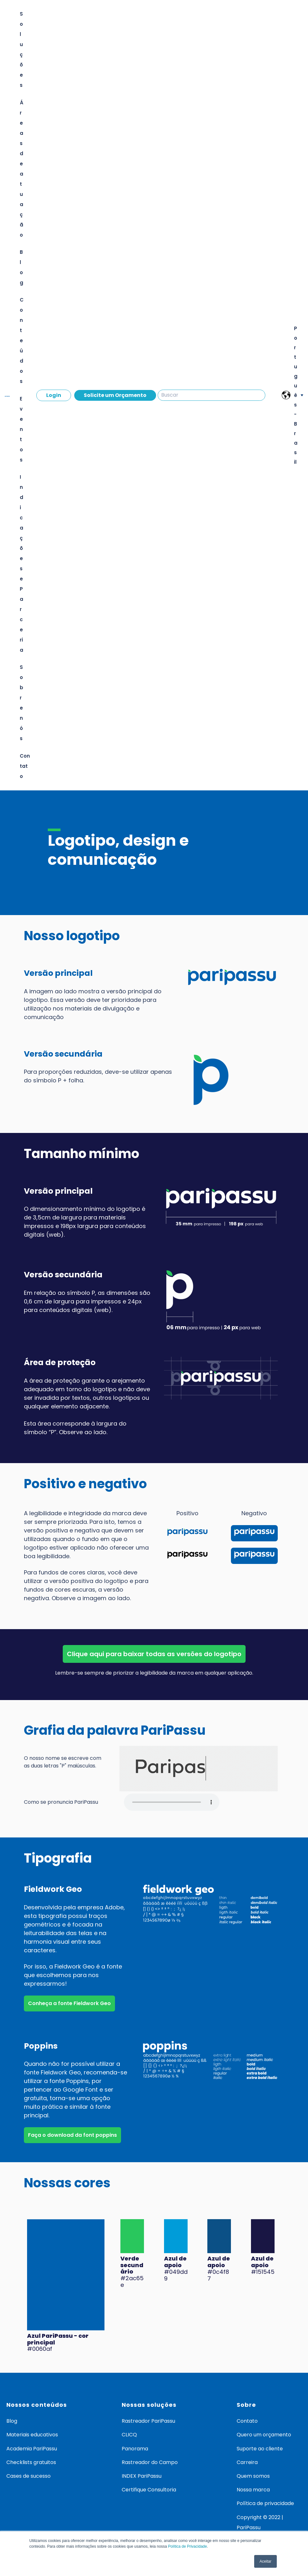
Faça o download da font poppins (72, 2135)
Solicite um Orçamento (115, 395)
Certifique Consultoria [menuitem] (149, 2489)
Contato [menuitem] (247, 2421)
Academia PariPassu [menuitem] (31, 2448)
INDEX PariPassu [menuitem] (141, 2476)
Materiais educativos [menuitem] (32, 2434)
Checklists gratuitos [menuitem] (31, 2462)
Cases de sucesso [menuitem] (28, 2476)
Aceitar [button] (265, 2561)
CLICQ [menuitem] (129, 2434)
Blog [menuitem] (11, 2421)
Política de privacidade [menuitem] (265, 2503)
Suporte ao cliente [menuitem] (260, 2448)
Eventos (21, 429)
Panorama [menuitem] (135, 2448)
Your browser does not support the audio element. (171, 1802)
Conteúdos (22, 340)
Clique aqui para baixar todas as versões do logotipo (154, 1653)
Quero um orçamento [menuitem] (264, 2434)
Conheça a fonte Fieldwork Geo (69, 2003)
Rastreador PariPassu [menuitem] (148, 2421)
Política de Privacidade (187, 2546)
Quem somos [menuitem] (253, 2476)
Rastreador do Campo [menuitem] (150, 2462)
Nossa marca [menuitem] (253, 2489)
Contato (25, 766)
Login (53, 395)
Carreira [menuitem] (247, 2462)
